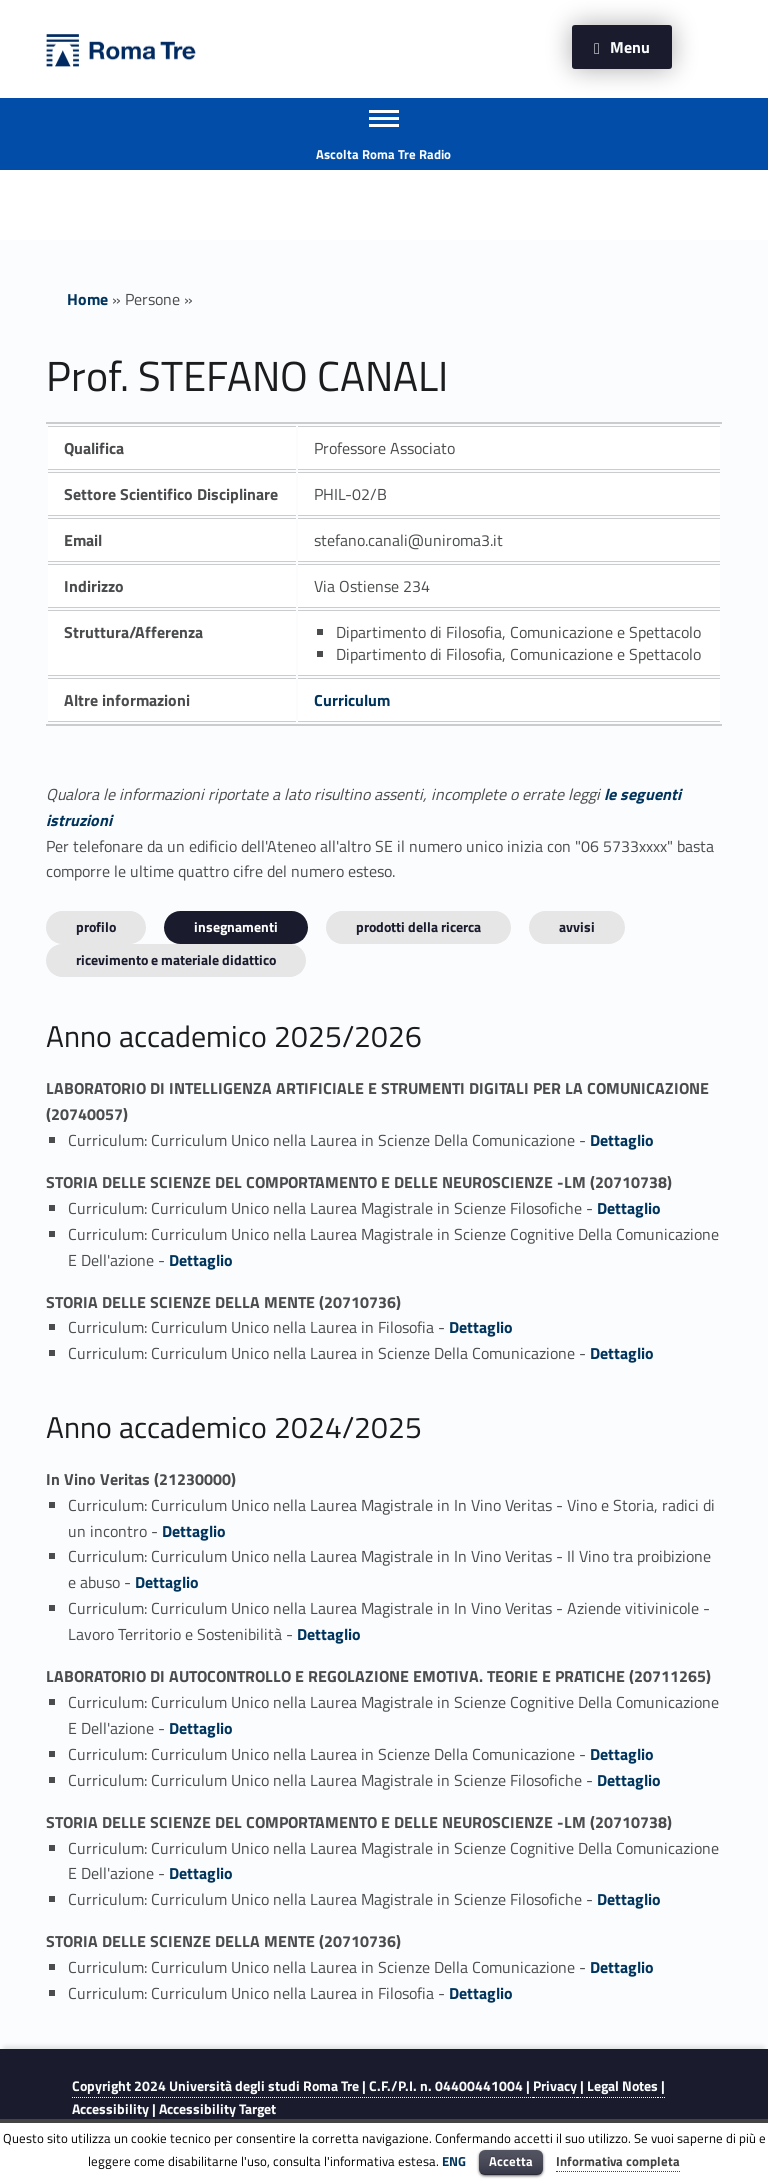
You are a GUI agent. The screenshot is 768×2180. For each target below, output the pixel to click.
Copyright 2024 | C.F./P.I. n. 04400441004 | (302, 2086)
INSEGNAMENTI (236, 926)
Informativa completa (618, 2161)
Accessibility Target (217, 2109)
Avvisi (577, 926)
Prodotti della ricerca (418, 926)
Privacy (555, 2086)
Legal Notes (622, 2086)
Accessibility (110, 2109)
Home (87, 299)
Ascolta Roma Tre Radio (383, 154)
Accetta (511, 2161)
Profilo (96, 926)
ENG (454, 2161)
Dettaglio (622, 1140)
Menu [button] (630, 47)
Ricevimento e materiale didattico (176, 959)
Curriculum (352, 700)
